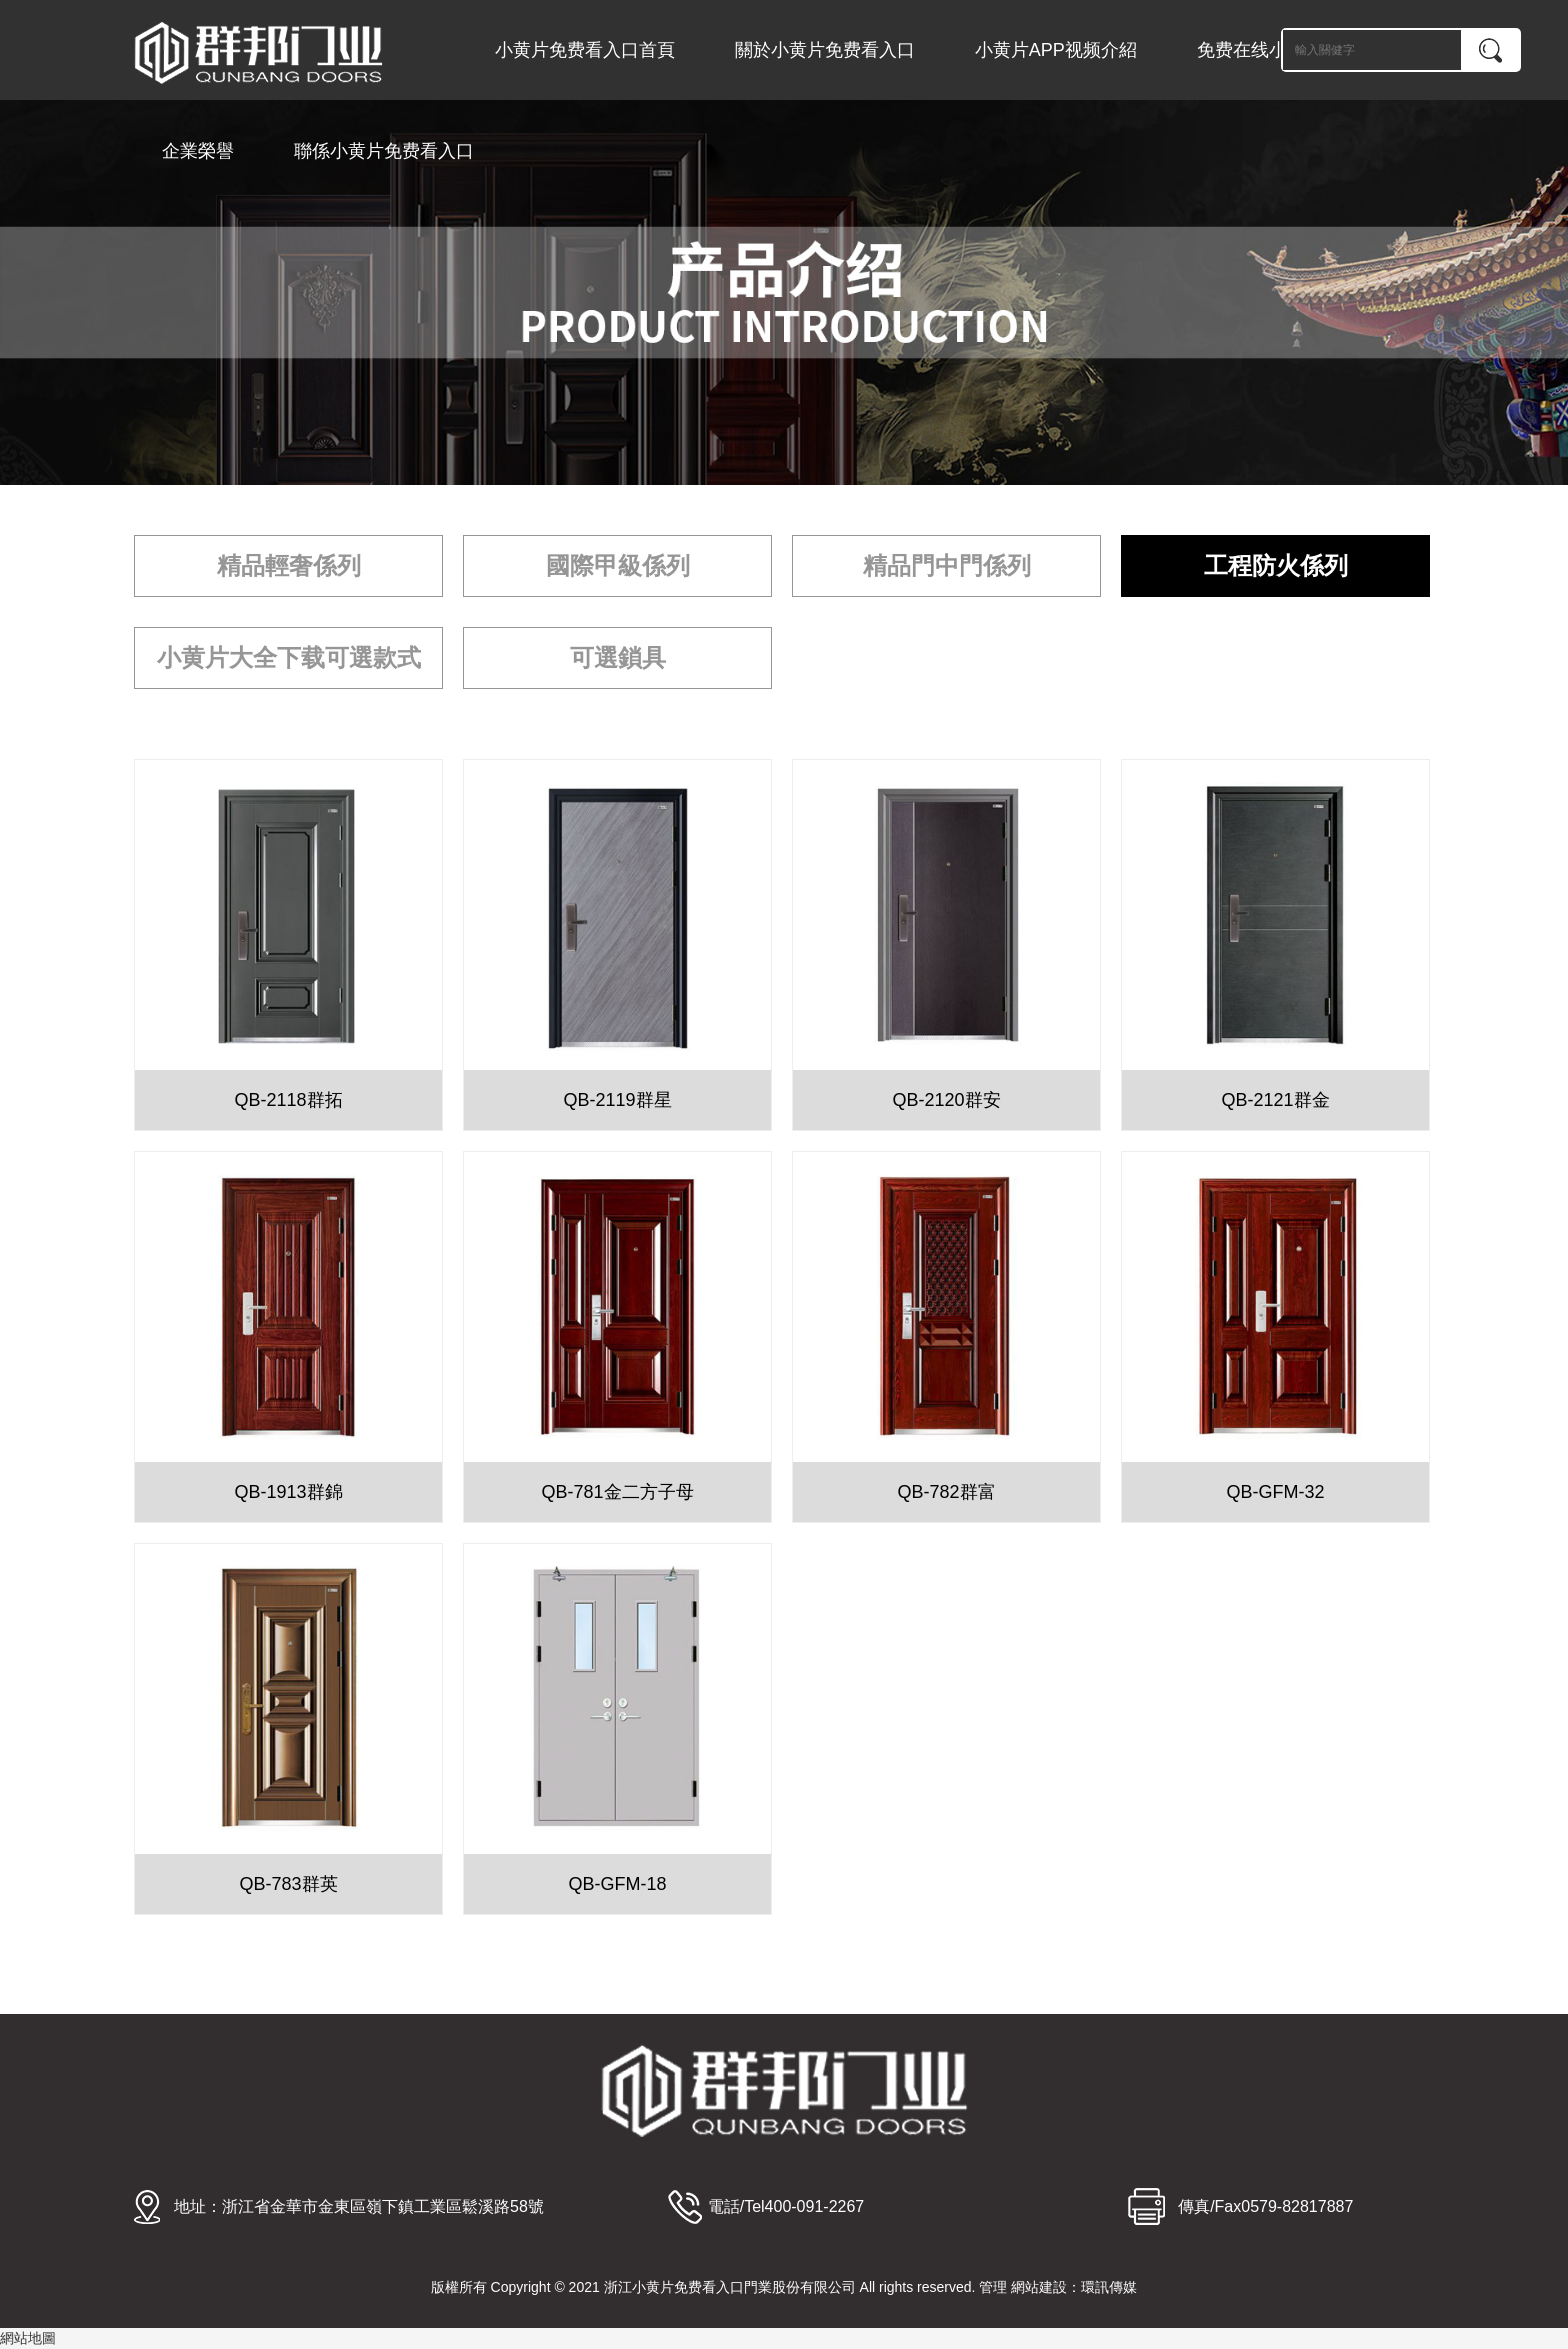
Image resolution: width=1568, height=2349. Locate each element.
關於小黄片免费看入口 (825, 50)
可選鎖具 (618, 657)
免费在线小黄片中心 (1278, 50)
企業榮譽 (198, 151)
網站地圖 (28, 2338)
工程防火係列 (1276, 565)
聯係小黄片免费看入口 (384, 151)
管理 (993, 2287)
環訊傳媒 (1109, 2287)
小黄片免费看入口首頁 (585, 50)
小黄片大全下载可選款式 (289, 657)
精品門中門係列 (947, 565)
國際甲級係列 (618, 565)
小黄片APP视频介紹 (1056, 50)
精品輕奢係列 (289, 565)
